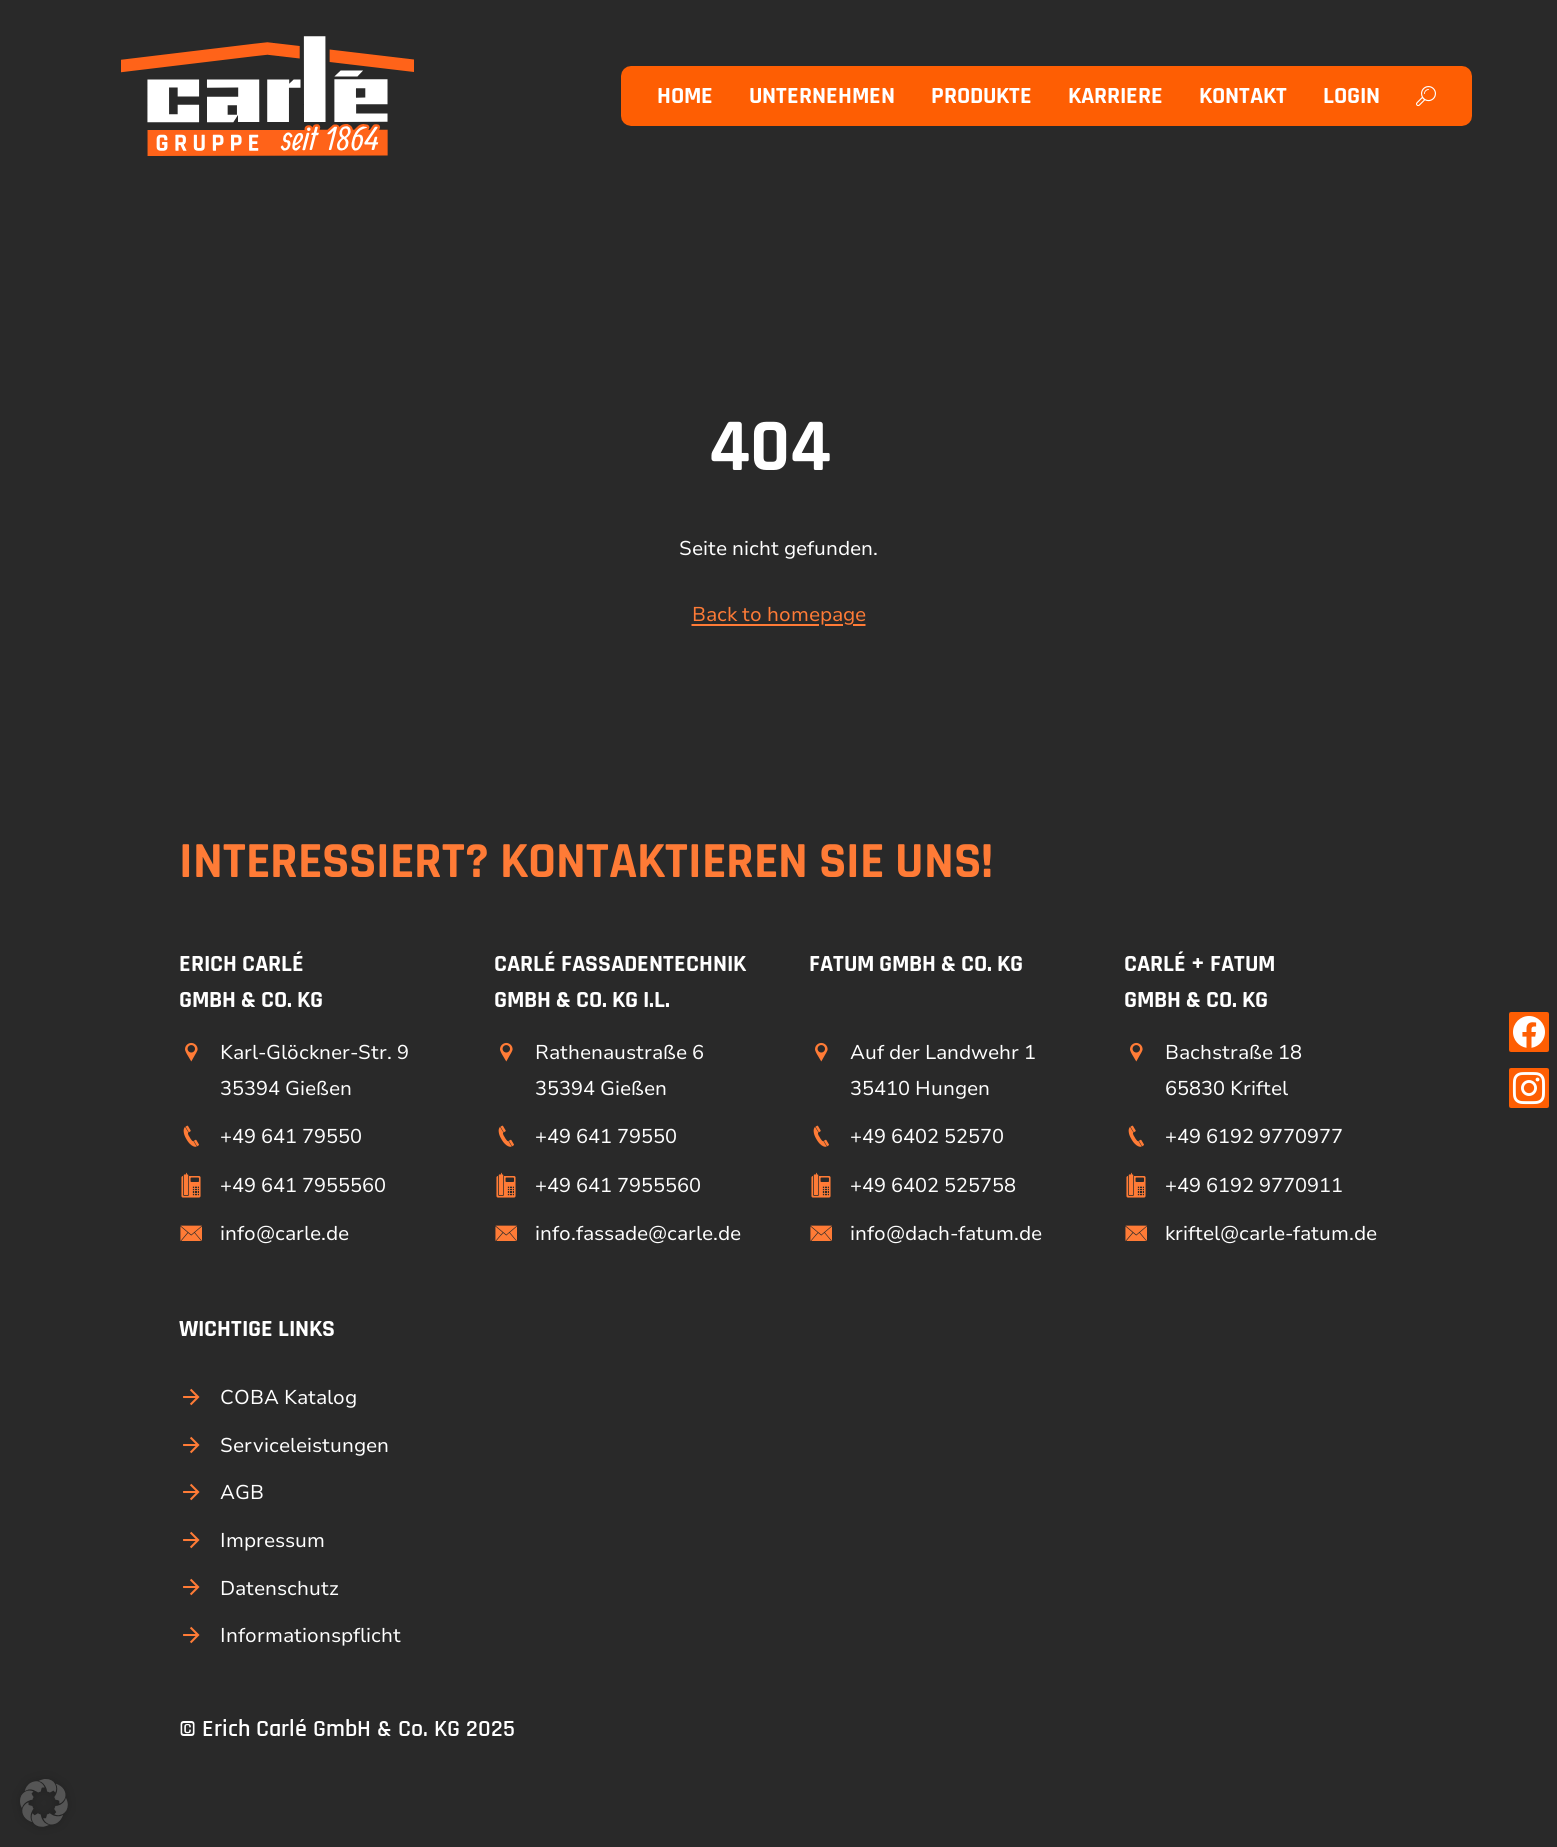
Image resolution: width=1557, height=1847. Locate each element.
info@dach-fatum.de (946, 1233)
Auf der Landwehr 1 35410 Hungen (943, 1070)
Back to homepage (779, 614)
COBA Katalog (288, 1397)
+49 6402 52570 (927, 1136)
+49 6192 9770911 (1254, 1185)
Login (1351, 96)
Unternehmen (822, 96)
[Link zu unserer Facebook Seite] (1529, 1032)
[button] (44, 1803)
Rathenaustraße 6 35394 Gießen (619, 1070)
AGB (242, 1492)
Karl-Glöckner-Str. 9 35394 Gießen (314, 1070)
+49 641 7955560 (303, 1185)
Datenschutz (279, 1588)
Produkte (981, 96)
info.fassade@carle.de (638, 1233)
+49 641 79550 (291, 1136)
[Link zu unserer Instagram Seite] (1529, 1088)
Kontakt (1243, 96)
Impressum (272, 1540)
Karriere (1115, 96)
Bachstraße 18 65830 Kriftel (1233, 1070)
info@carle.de (284, 1233)
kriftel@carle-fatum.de (1271, 1233)
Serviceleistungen (304, 1445)
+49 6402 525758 (933, 1185)
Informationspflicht (310, 1635)
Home (685, 96)
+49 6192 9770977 (1254, 1136)
